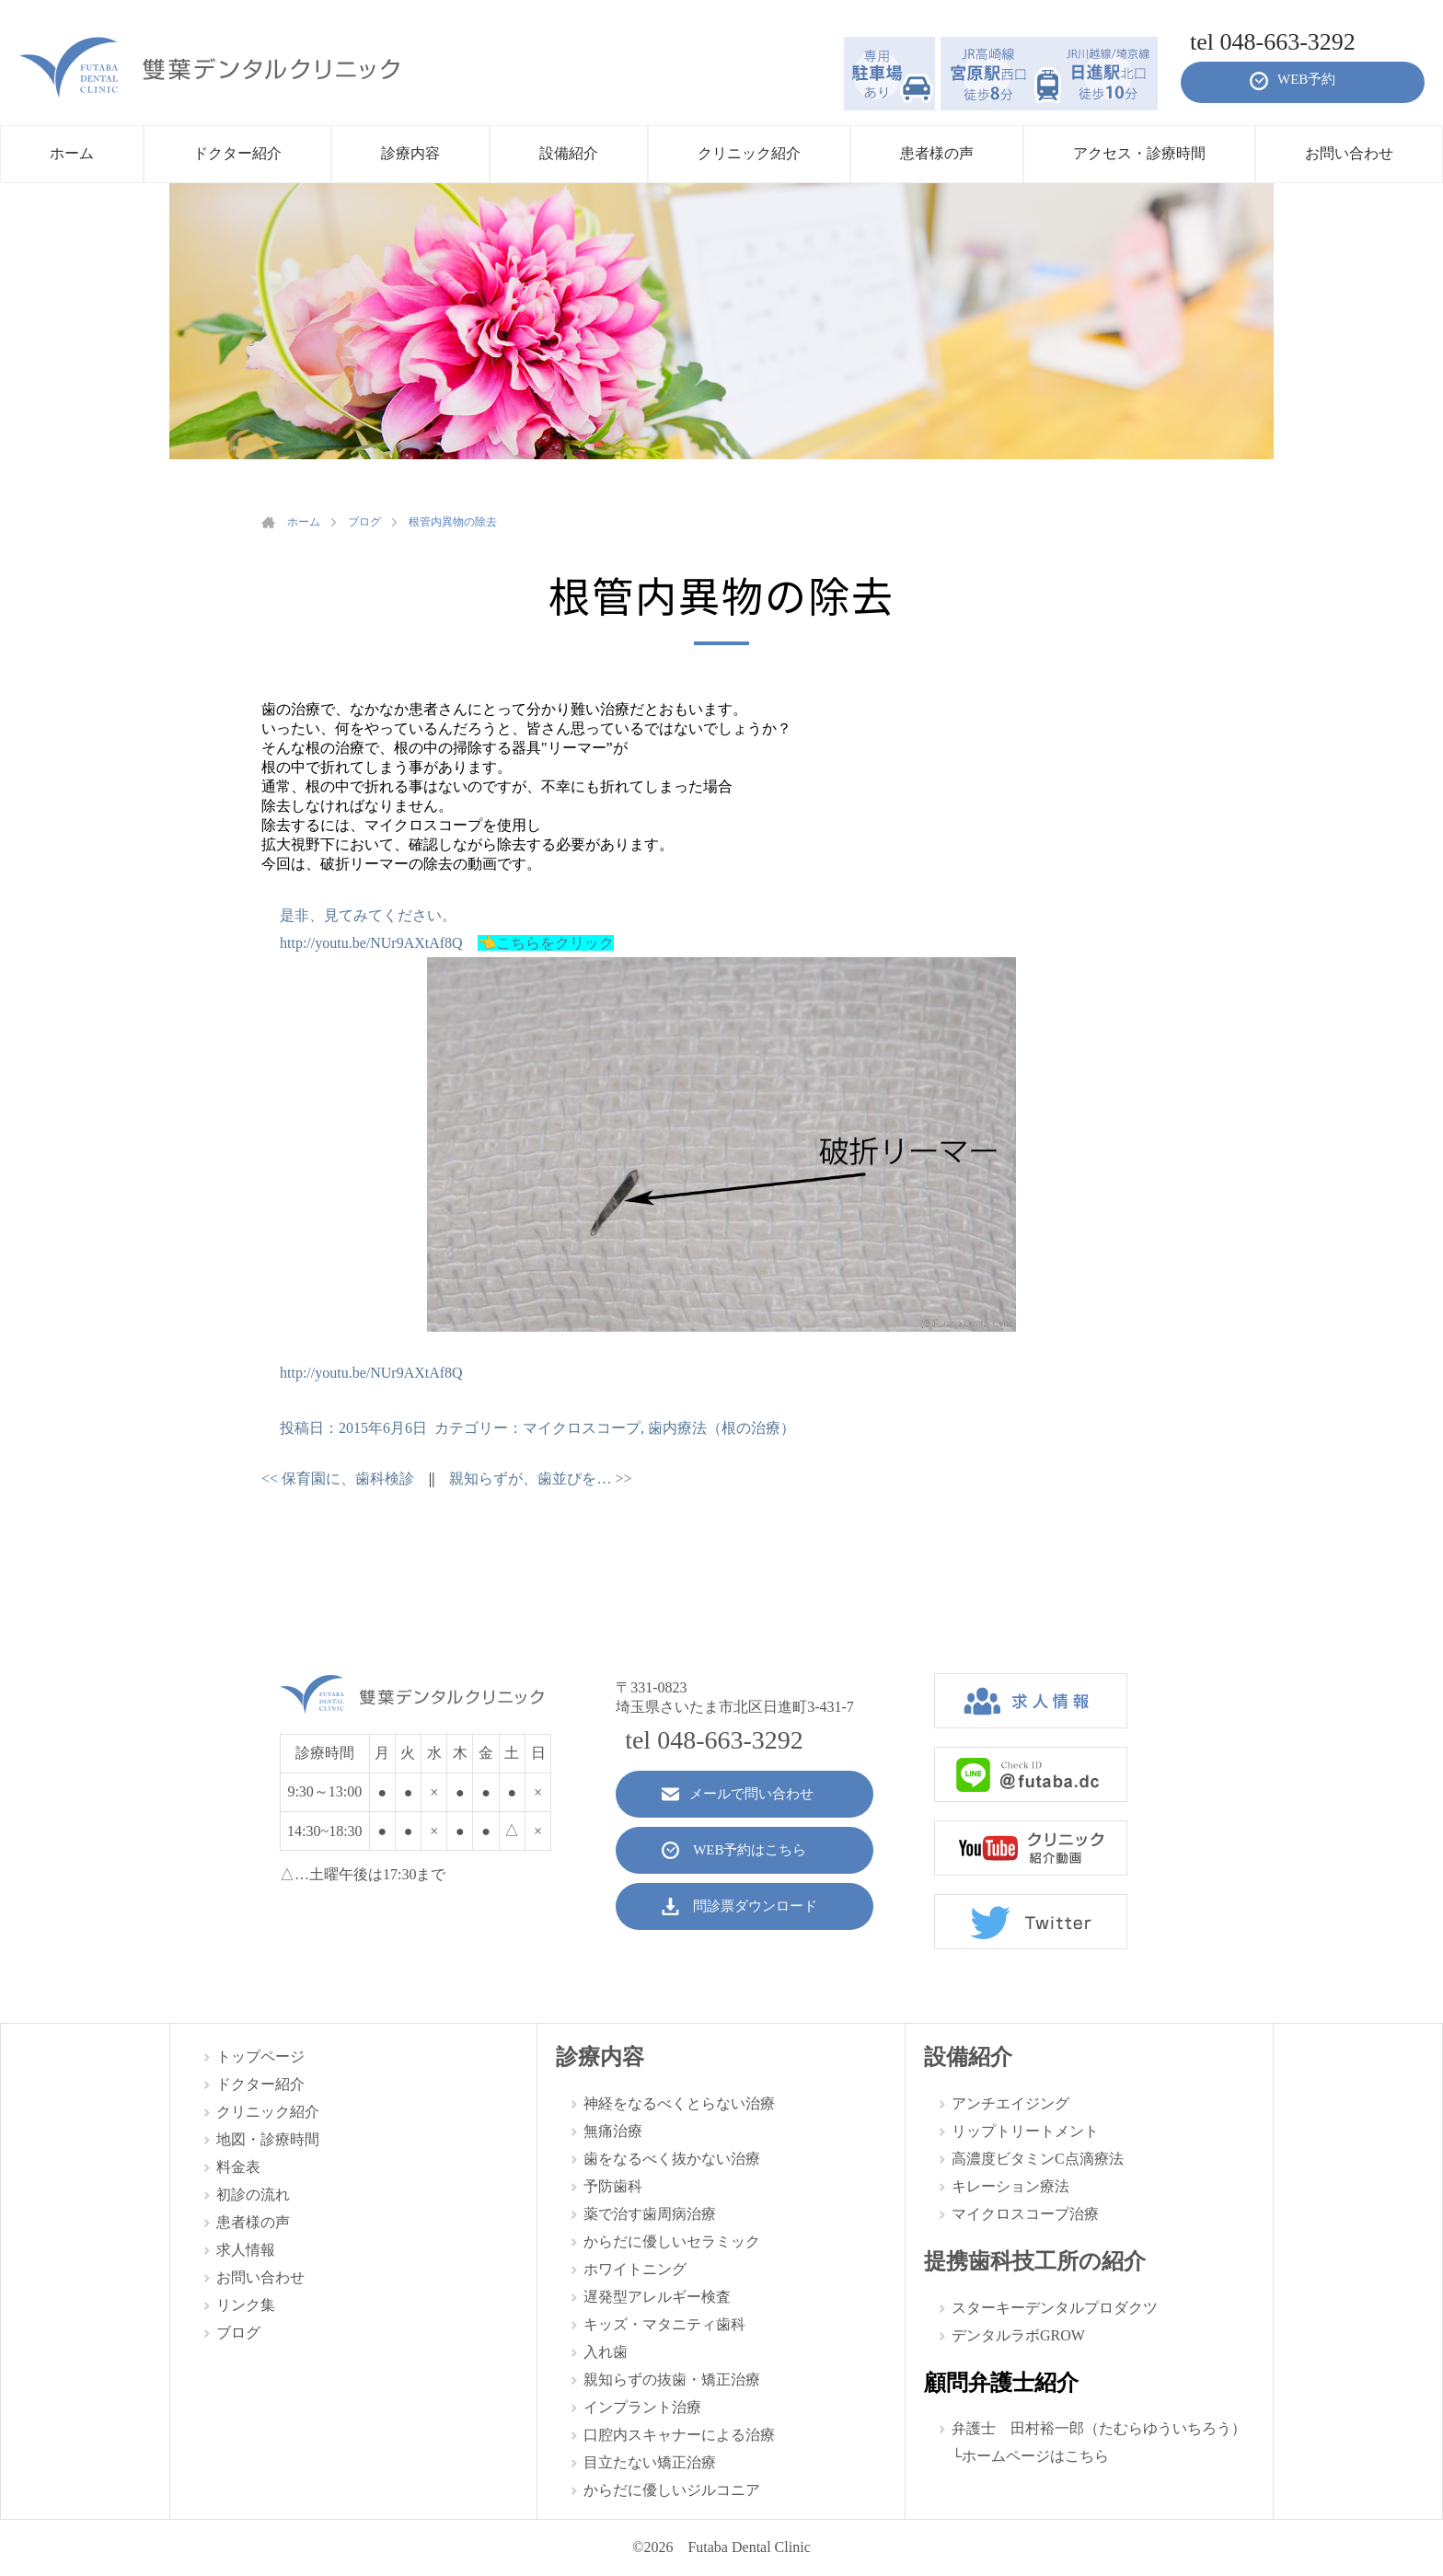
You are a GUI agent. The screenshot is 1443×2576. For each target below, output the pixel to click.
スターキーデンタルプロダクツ (1055, 2308)
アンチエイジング (1010, 2103)
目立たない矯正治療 (649, 2462)
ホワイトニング (635, 2269)
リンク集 (245, 2305)
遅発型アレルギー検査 (657, 2297)
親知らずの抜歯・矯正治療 (671, 2379)
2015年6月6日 (383, 1428)
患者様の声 (253, 2222)
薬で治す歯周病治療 (649, 2214)
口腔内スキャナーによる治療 (679, 2435)
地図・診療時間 (267, 2139)
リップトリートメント (1025, 2131)
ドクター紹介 (260, 2084)
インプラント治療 (642, 2407)
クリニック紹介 (267, 2112)
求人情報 (245, 2250)
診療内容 (600, 2057)
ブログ (238, 2332)
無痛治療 (612, 2131)
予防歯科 (612, 2186)
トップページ (260, 2056)
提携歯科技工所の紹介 (1035, 2261)
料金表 (238, 2167)
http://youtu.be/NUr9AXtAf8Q (371, 943)
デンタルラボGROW (1018, 2335)
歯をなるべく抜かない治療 (671, 2158)
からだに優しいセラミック (671, 2241)
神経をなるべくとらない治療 (679, 2103)
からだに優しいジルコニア (671, 2490)
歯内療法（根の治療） (721, 1428)
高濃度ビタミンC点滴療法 (1038, 2158)
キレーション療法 (1010, 2186)
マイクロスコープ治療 (1025, 2214)
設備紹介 (968, 2057)
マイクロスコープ (582, 1428)
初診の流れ (253, 2194)
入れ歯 (605, 2352)
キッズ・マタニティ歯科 (664, 2324)
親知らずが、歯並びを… (540, 1478)
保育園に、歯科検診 (337, 1478)
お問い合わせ (260, 2277)
